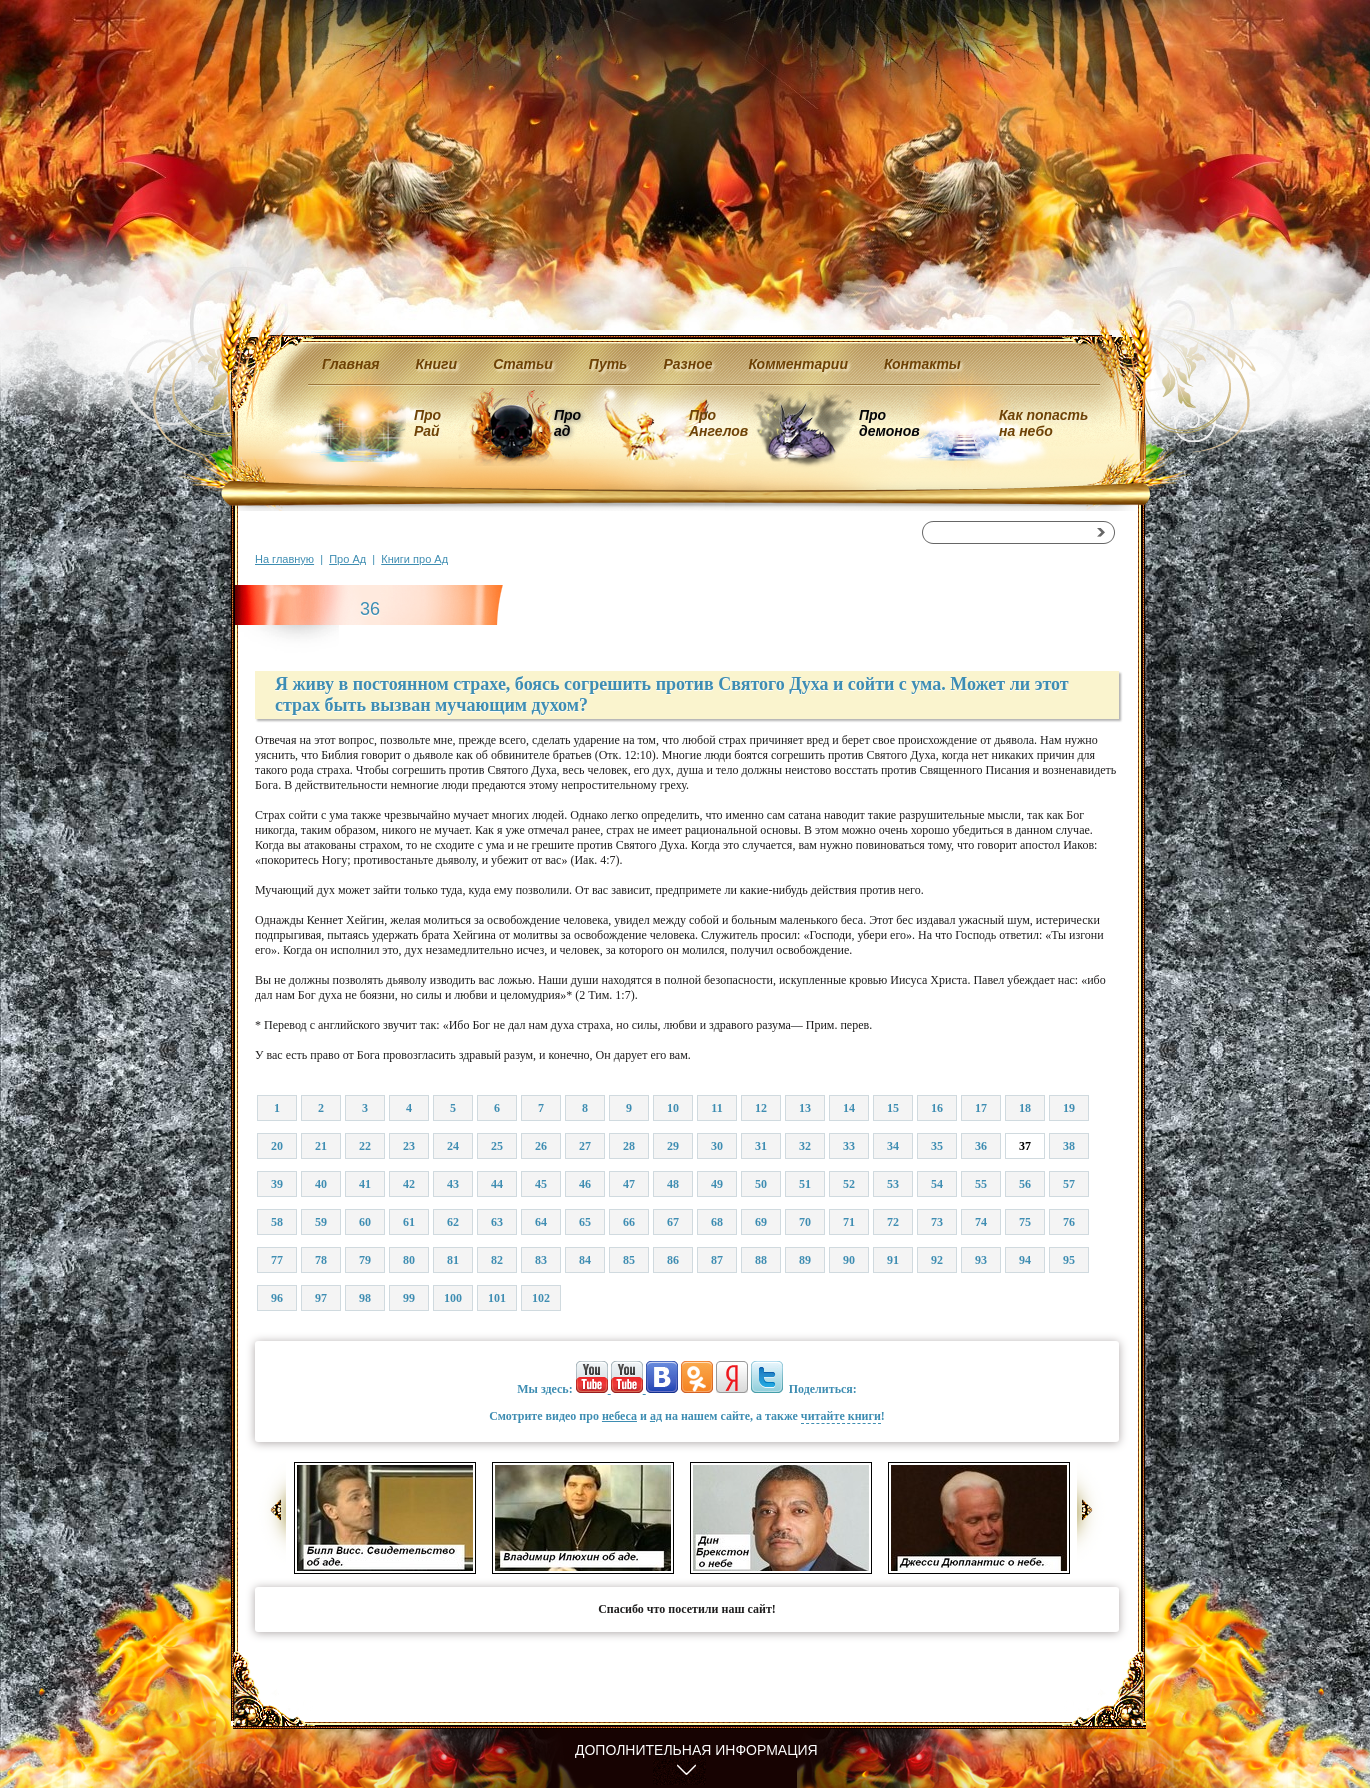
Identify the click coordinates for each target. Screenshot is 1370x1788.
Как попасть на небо (1043, 423)
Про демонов (889, 423)
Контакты (922, 364)
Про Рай (427, 423)
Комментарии (798, 364)
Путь (608, 364)
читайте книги (841, 1416)
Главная (351, 364)
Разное (687, 364)
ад (656, 1416)
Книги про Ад (414, 559)
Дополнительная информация (696, 1750)
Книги (437, 364)
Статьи (523, 364)
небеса (619, 1416)
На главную (284, 559)
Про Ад (347, 559)
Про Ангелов (718, 423)
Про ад (566, 423)
